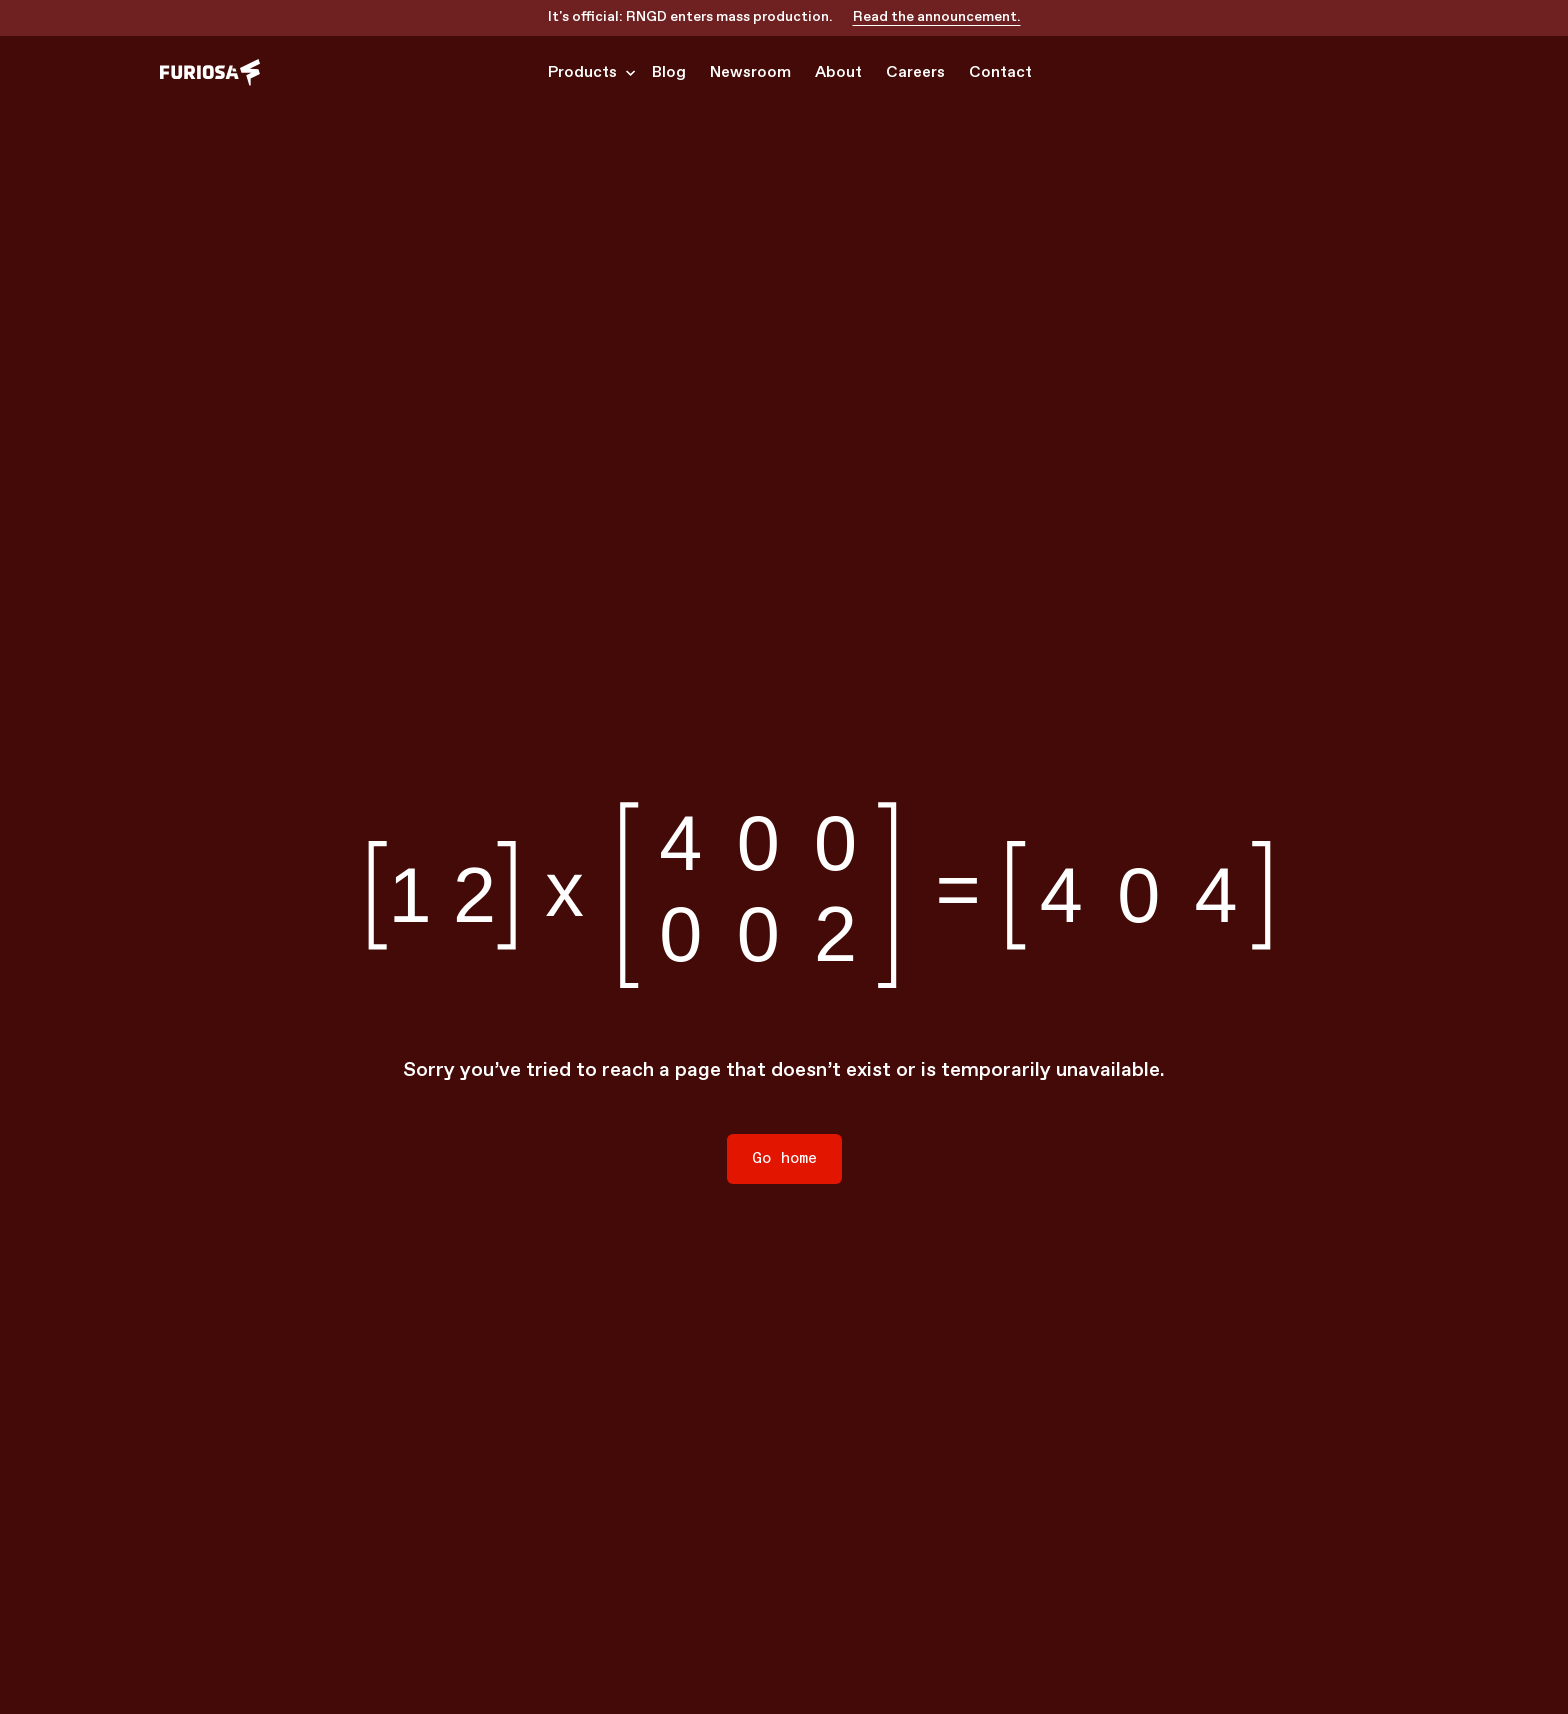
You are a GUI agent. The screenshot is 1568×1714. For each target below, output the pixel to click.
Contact (1000, 72)
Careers (915, 72)
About (838, 72)
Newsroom (750, 72)
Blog (669, 72)
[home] (210, 72)
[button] (588, 73)
